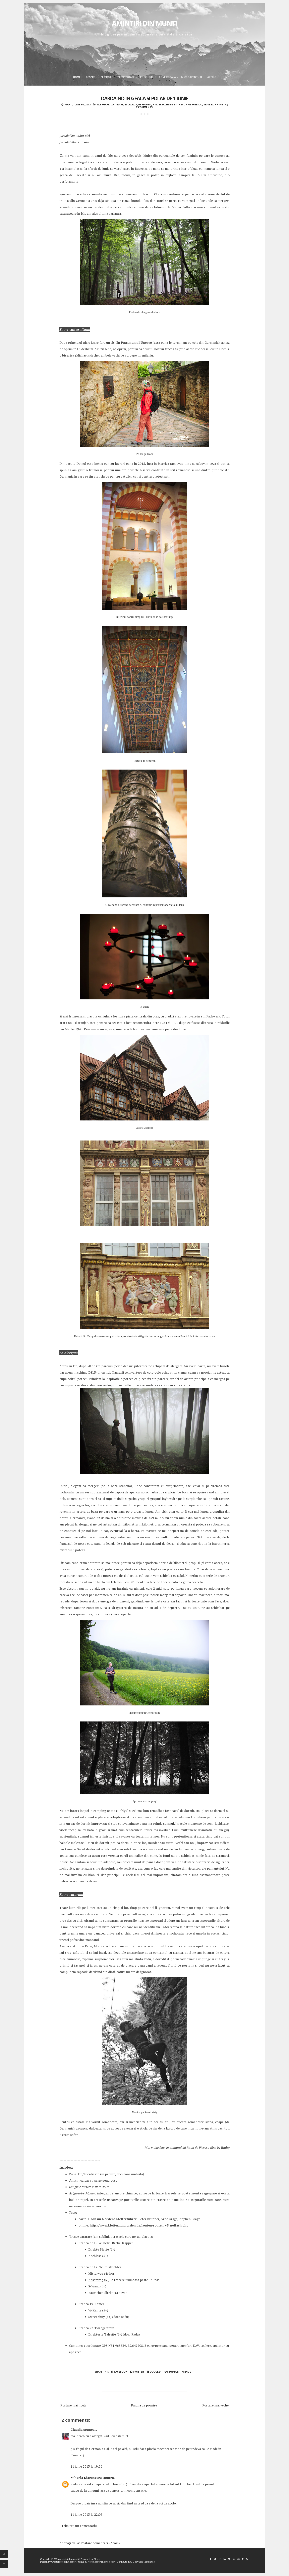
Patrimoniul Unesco (188, 104)
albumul (176, 2147)
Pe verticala (167, 77)
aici (87, 135)
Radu (225, 2147)
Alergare (103, 104)
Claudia (76, 2429)
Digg (186, 2371)
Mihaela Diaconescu (86, 2477)
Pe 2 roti (106, 77)
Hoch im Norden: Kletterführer (112, 2219)
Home (76, 77)
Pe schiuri (147, 77)
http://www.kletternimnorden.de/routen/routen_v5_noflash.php (139, 2225)
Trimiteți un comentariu (79, 2525)
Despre (90, 77)
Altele (211, 77)
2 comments (144, 107)
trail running (213, 104)
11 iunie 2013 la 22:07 (86, 2514)
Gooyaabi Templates (144, 2561)
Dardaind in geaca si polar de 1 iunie (144, 98)
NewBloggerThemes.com (101, 2561)
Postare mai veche (215, 2405)
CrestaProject (58, 2561)
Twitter (137, 2371)
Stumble (172, 2371)
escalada (131, 104)
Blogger (98, 2559)
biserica (68, 355)
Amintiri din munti (144, 23)
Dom (223, 349)
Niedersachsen (163, 104)
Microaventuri (191, 77)
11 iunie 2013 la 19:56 (86, 2466)
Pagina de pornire (144, 2405)
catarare (117, 104)
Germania (144, 104)
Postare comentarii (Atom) (100, 2543)
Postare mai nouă (73, 2405)
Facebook (119, 2371)
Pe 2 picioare (126, 77)
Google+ (154, 2371)
